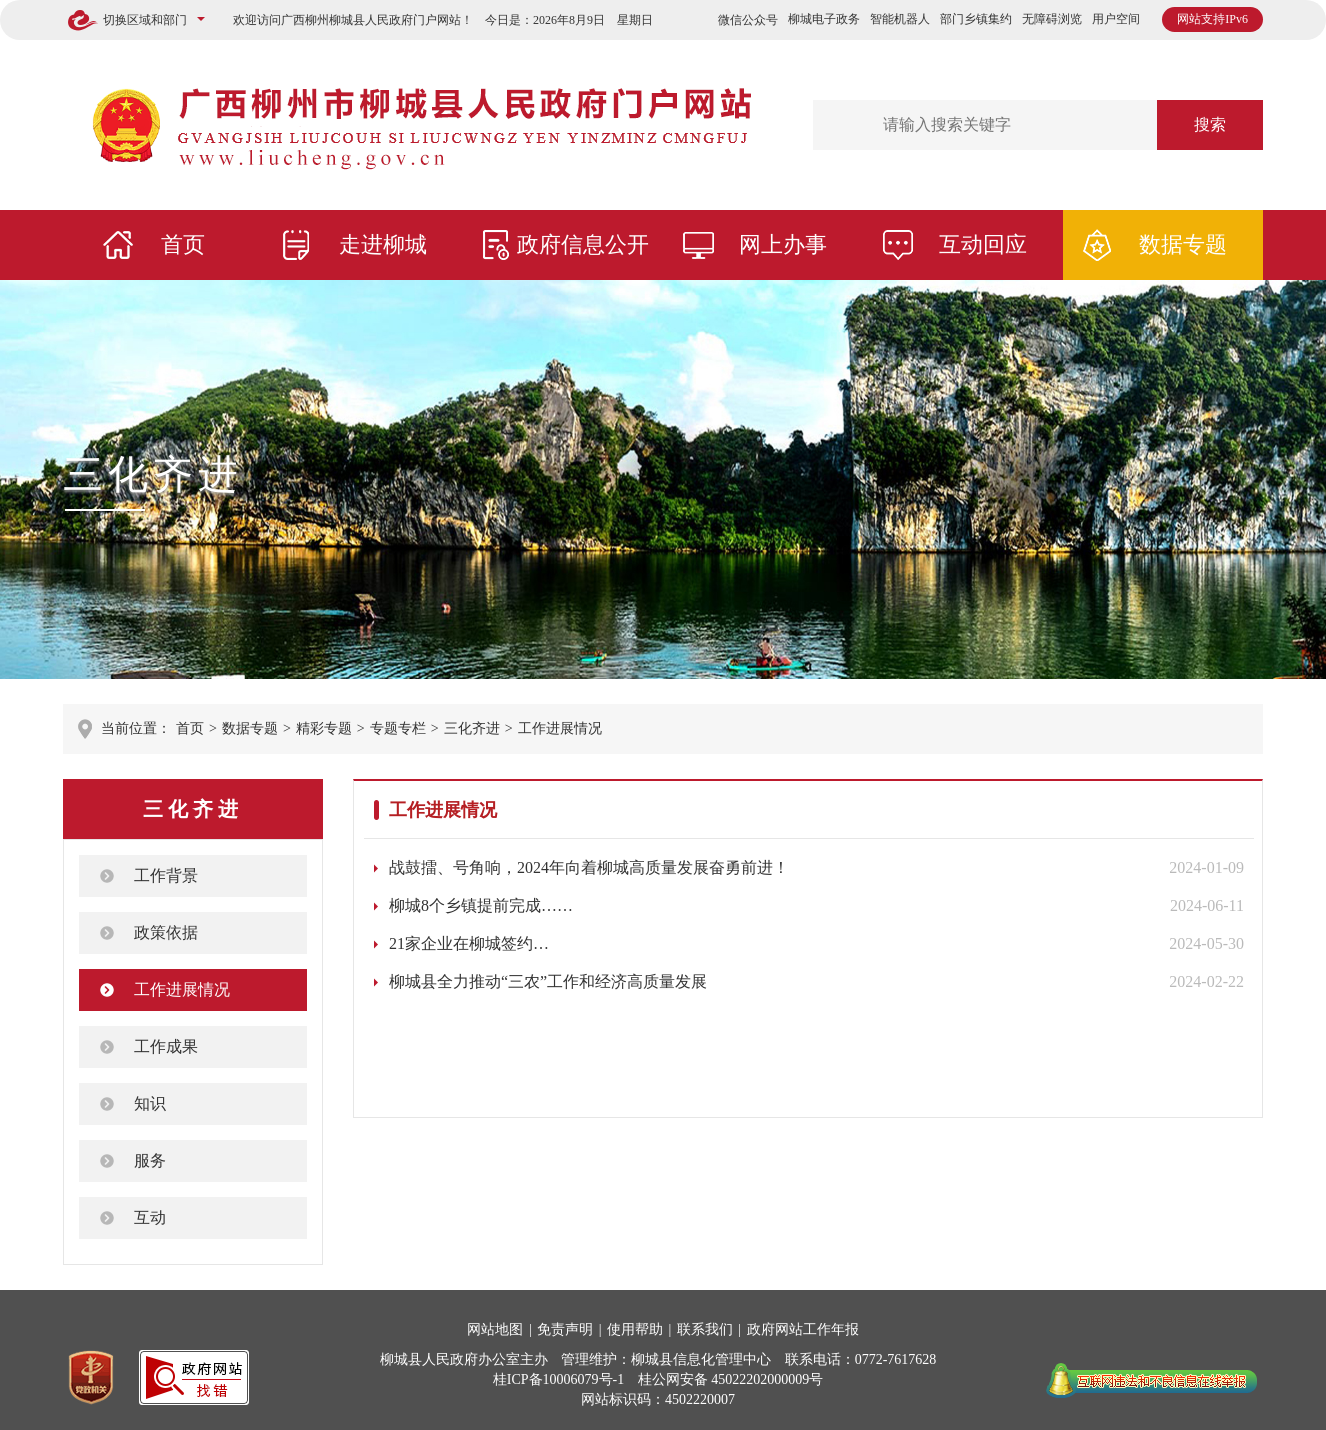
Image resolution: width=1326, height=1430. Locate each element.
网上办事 (783, 244)
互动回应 (983, 244)
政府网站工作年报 (803, 1329)
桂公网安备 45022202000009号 (731, 1379)
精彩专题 (324, 728)
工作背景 (166, 875)
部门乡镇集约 (976, 19)
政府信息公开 (583, 244)
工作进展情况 (560, 728)
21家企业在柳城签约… (469, 943)
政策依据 (166, 932)
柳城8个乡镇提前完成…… (481, 905)
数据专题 (1183, 244)
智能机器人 (900, 19)
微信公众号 (748, 20)
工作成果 (166, 1046)
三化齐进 (153, 474)
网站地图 (495, 1329)
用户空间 (1116, 19)
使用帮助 (635, 1329)
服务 (150, 1160)
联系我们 (705, 1329)
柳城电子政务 (824, 19)
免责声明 (565, 1329)
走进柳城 (383, 244)
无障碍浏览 (1052, 19)
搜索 (1210, 124)
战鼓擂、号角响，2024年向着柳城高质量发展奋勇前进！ (589, 867)
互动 (150, 1217)
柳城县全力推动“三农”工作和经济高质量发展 (548, 981)
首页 (183, 244)
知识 (150, 1103)
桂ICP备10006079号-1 (558, 1379)
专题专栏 (398, 728)
